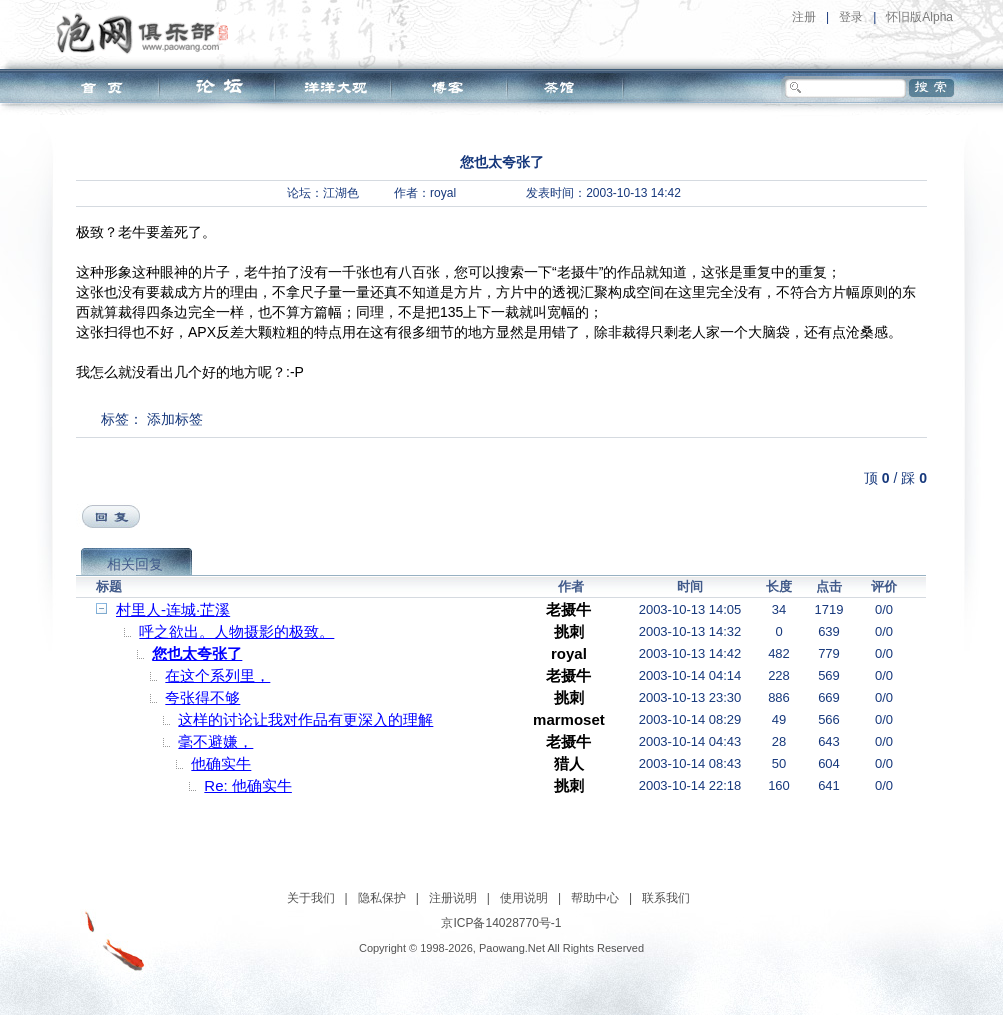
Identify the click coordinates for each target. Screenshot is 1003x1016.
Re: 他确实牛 (248, 785)
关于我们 (311, 898)
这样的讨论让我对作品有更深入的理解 (305, 719)
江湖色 (341, 193)
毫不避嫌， (215, 741)
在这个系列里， (217, 675)
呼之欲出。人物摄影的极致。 (236, 631)
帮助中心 (595, 898)
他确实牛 (221, 763)
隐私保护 (382, 898)
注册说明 (453, 898)
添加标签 (175, 419)
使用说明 (524, 898)
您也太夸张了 (197, 653)
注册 (804, 17)
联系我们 (666, 898)
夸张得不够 (202, 697)
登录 (851, 17)
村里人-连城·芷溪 (173, 609)
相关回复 (135, 564)
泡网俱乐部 (147, 33)
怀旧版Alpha (919, 17)
